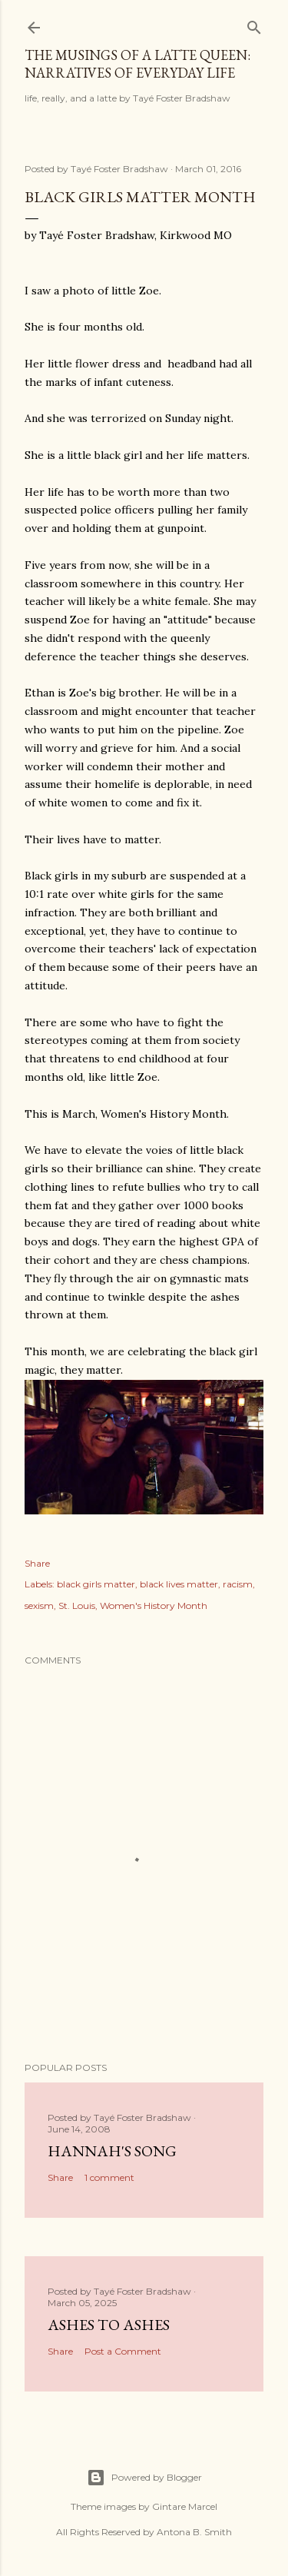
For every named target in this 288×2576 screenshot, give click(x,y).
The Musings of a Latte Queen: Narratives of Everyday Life (137, 63)
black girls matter (96, 1584)
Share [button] (37, 1563)
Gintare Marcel (184, 2506)
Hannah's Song (112, 2151)
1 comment (109, 2177)
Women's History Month (153, 1605)
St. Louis (76, 1605)
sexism (39, 1605)
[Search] (254, 24)
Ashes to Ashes (109, 2325)
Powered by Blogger (144, 2477)
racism (238, 1584)
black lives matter (179, 1584)
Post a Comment (122, 2351)
